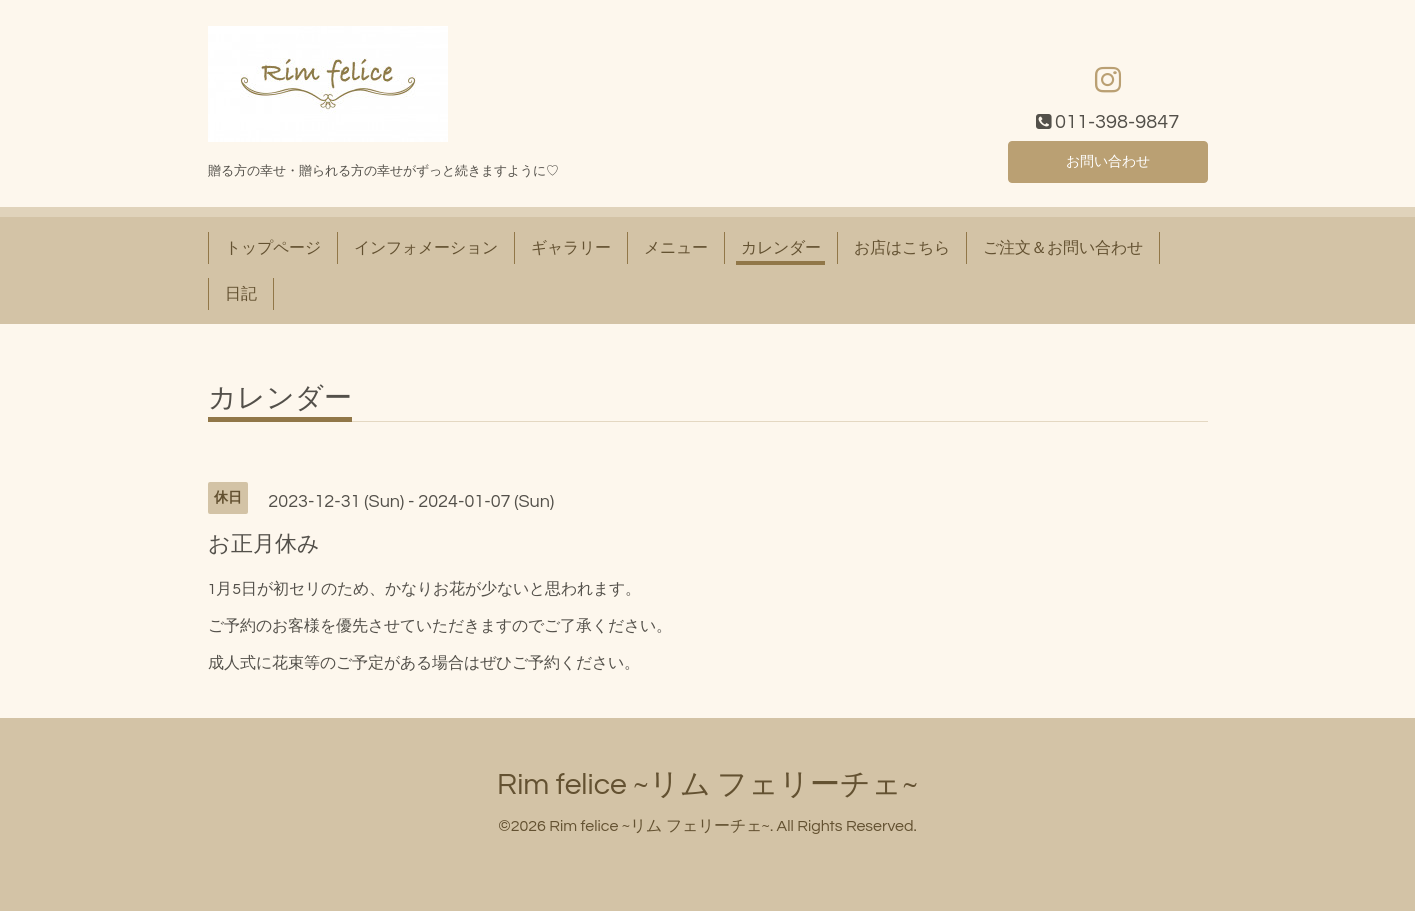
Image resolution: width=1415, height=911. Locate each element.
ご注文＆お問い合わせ (1063, 248)
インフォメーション (426, 248)
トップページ (273, 248)
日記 (241, 294)
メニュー (676, 248)
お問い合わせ (1108, 160)
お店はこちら (902, 248)
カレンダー (781, 248)
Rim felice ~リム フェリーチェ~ (707, 784)
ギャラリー (571, 248)
